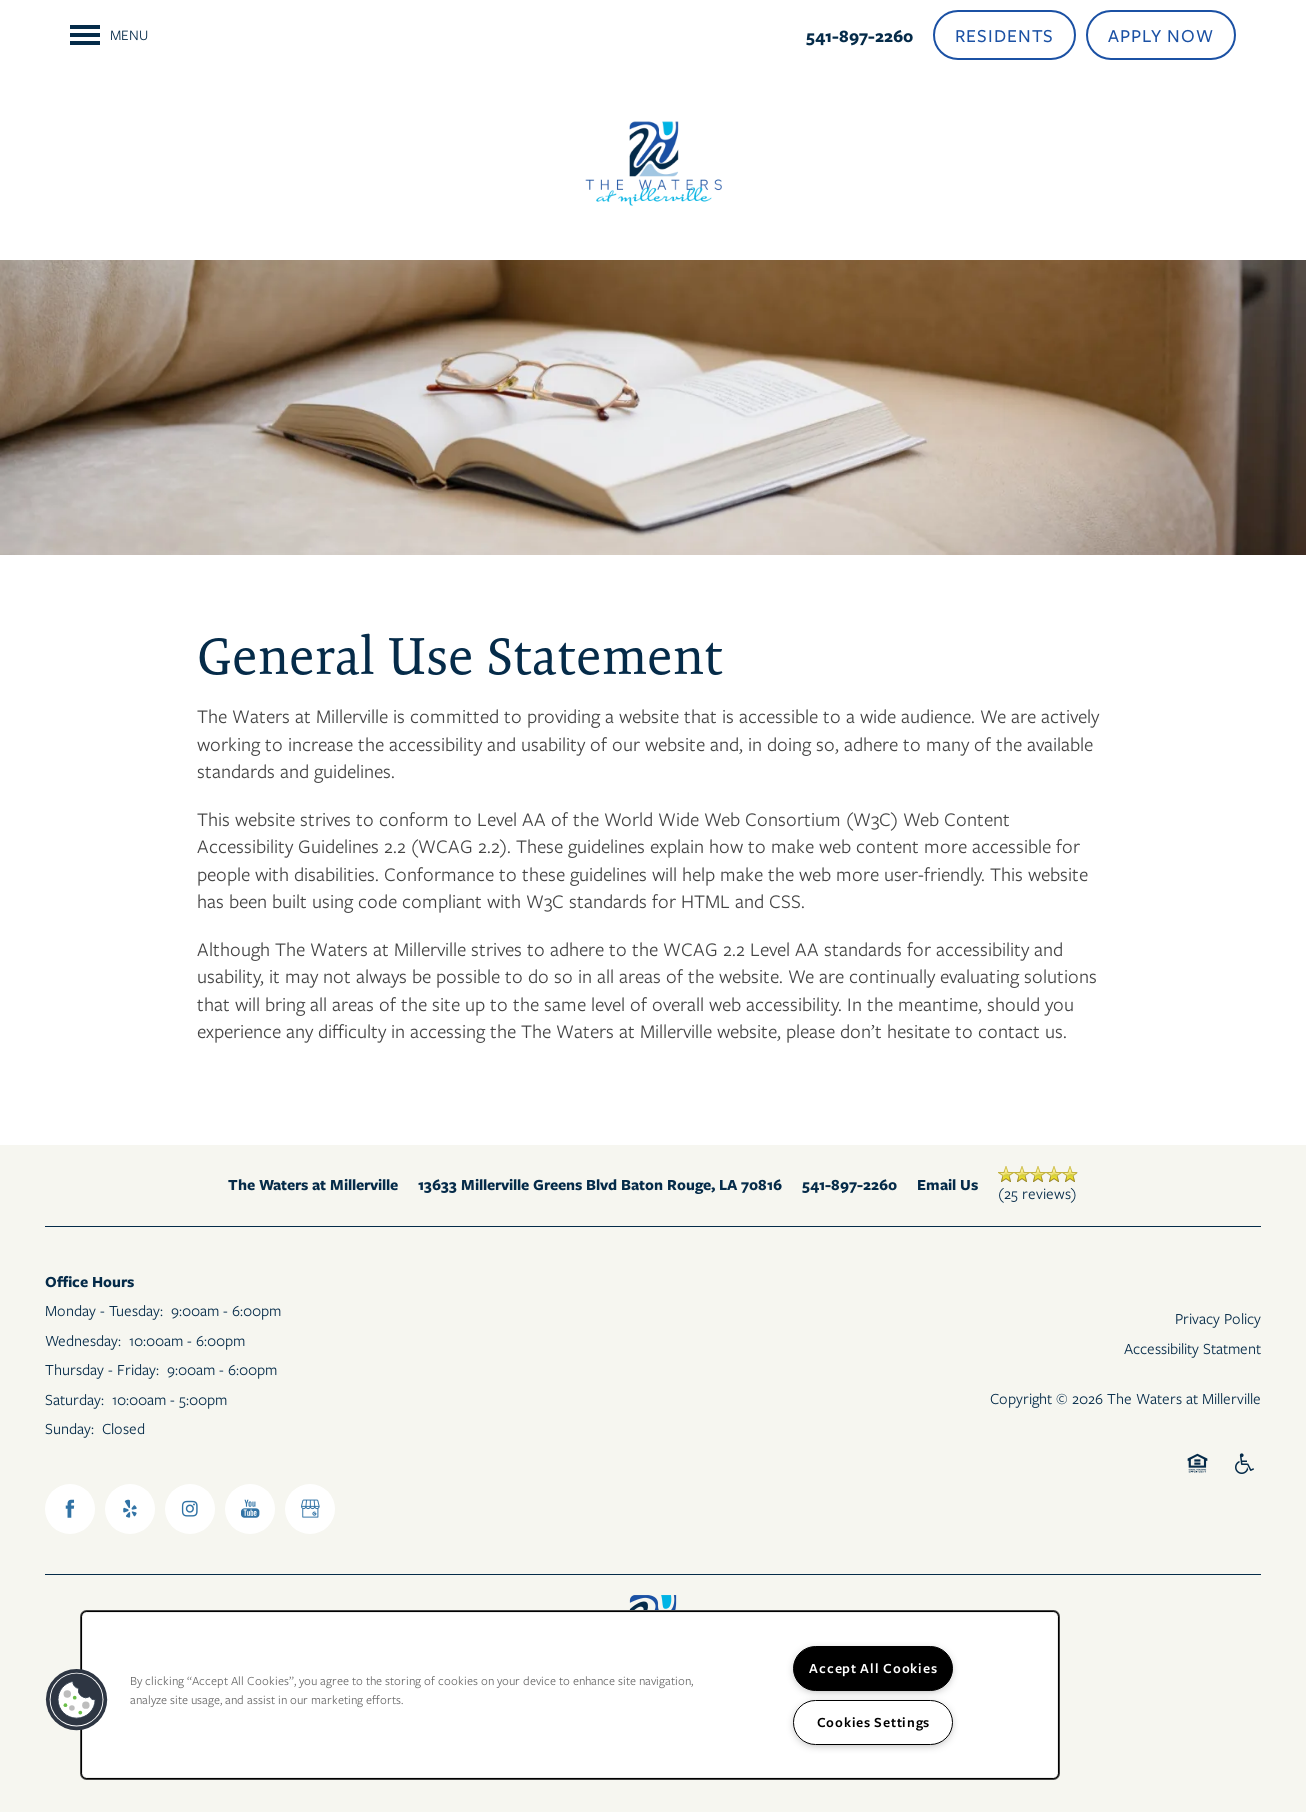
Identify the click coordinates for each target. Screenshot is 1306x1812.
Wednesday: (83, 1340)
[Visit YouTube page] (250, 1509)
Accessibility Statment (1192, 1348)
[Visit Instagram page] (190, 1509)
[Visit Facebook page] (70, 1509)
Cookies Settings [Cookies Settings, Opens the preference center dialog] (874, 1722)
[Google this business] (310, 1509)
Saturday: (74, 1399)
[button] (1005, 35)
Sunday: (69, 1428)
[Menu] (109, 35)
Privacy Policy (1218, 1318)
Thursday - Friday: (102, 1369)
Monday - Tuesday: (104, 1310)
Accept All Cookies (873, 1668)
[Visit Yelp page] (130, 1509)
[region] (570, 1695)
